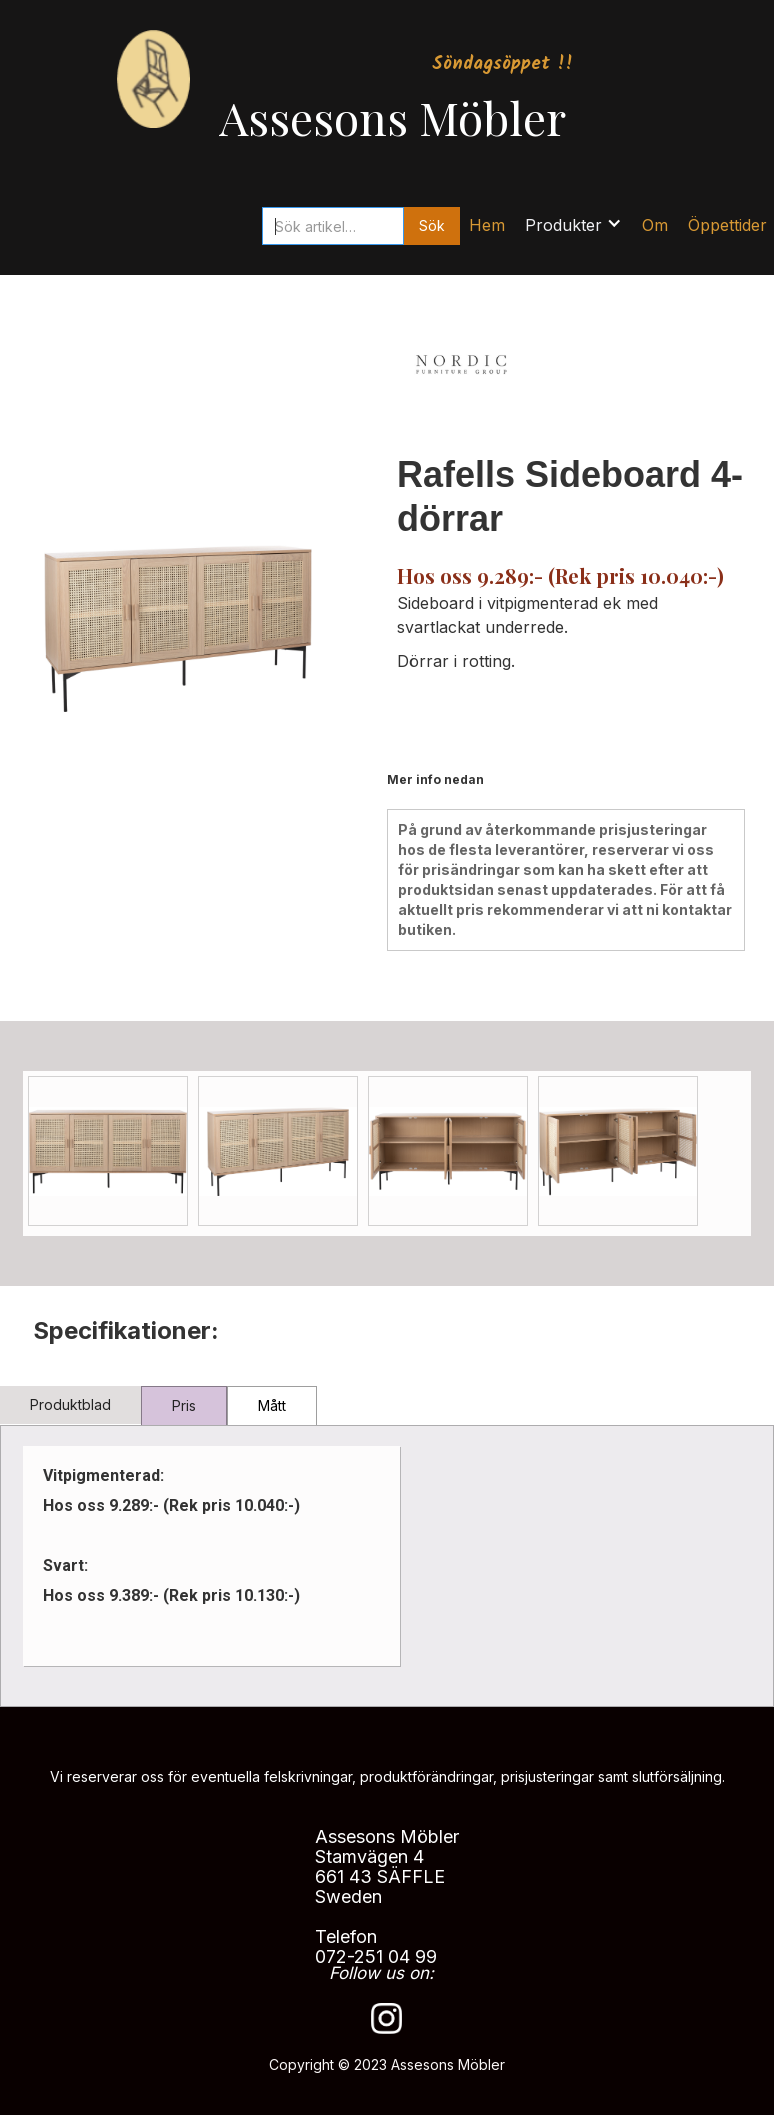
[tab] (70, 1405)
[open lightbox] (108, 1151)
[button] (573, 220)
